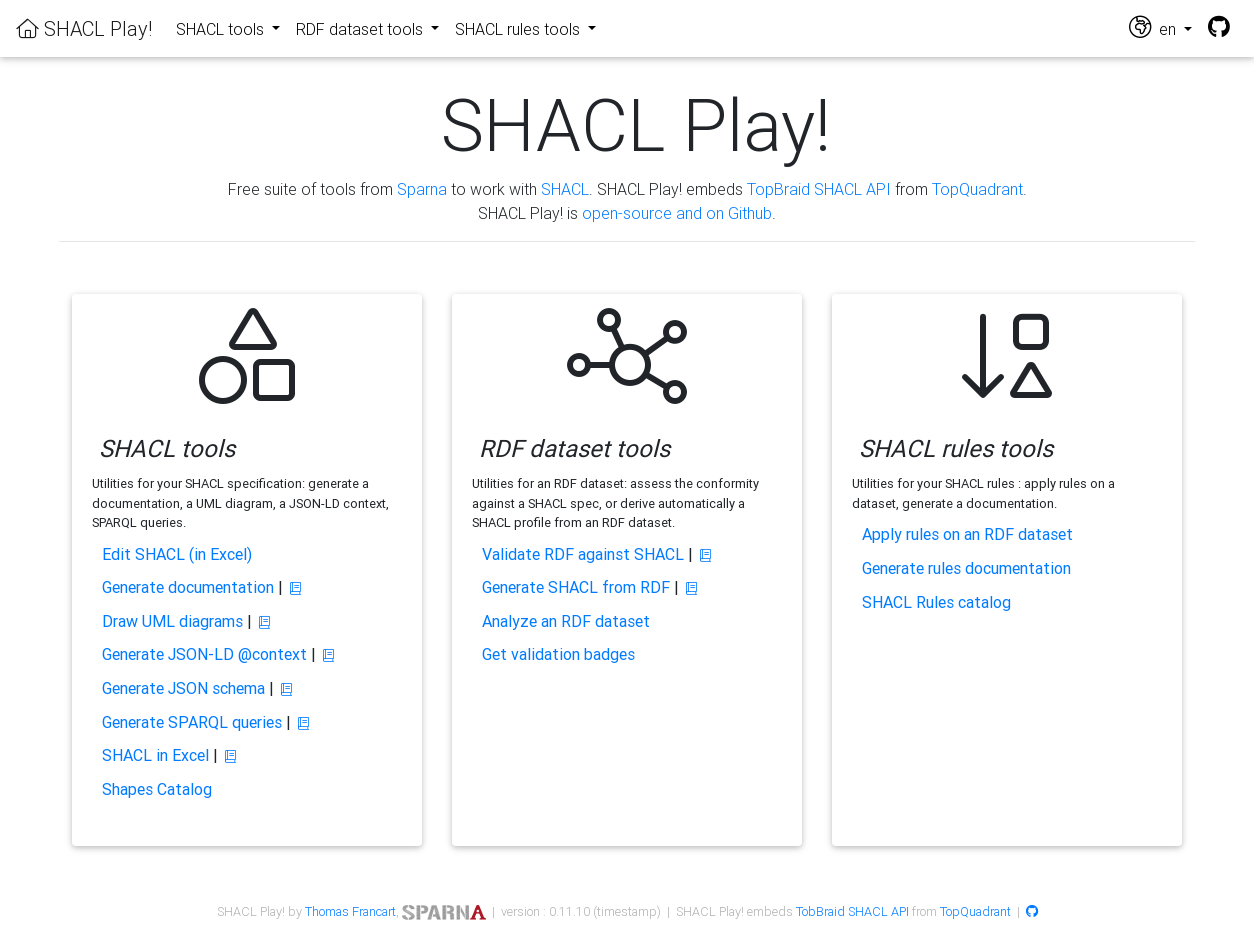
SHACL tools (222, 29)
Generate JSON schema (183, 688)
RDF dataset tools (361, 29)
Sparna (422, 189)
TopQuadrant (977, 189)
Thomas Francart (350, 911)
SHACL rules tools (519, 29)
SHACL (565, 189)
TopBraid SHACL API (819, 189)
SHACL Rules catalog (936, 602)
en (1154, 27)
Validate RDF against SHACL (583, 554)
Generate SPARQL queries (192, 722)
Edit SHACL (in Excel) (177, 554)
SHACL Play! (84, 28)
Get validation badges (558, 654)
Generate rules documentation (966, 568)
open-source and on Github (677, 213)
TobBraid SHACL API (852, 911)
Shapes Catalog (157, 789)
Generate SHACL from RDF (576, 587)
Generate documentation (188, 587)
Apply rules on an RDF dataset (967, 534)
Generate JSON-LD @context (204, 654)
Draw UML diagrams (172, 621)
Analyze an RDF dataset (566, 621)
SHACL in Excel (155, 755)
